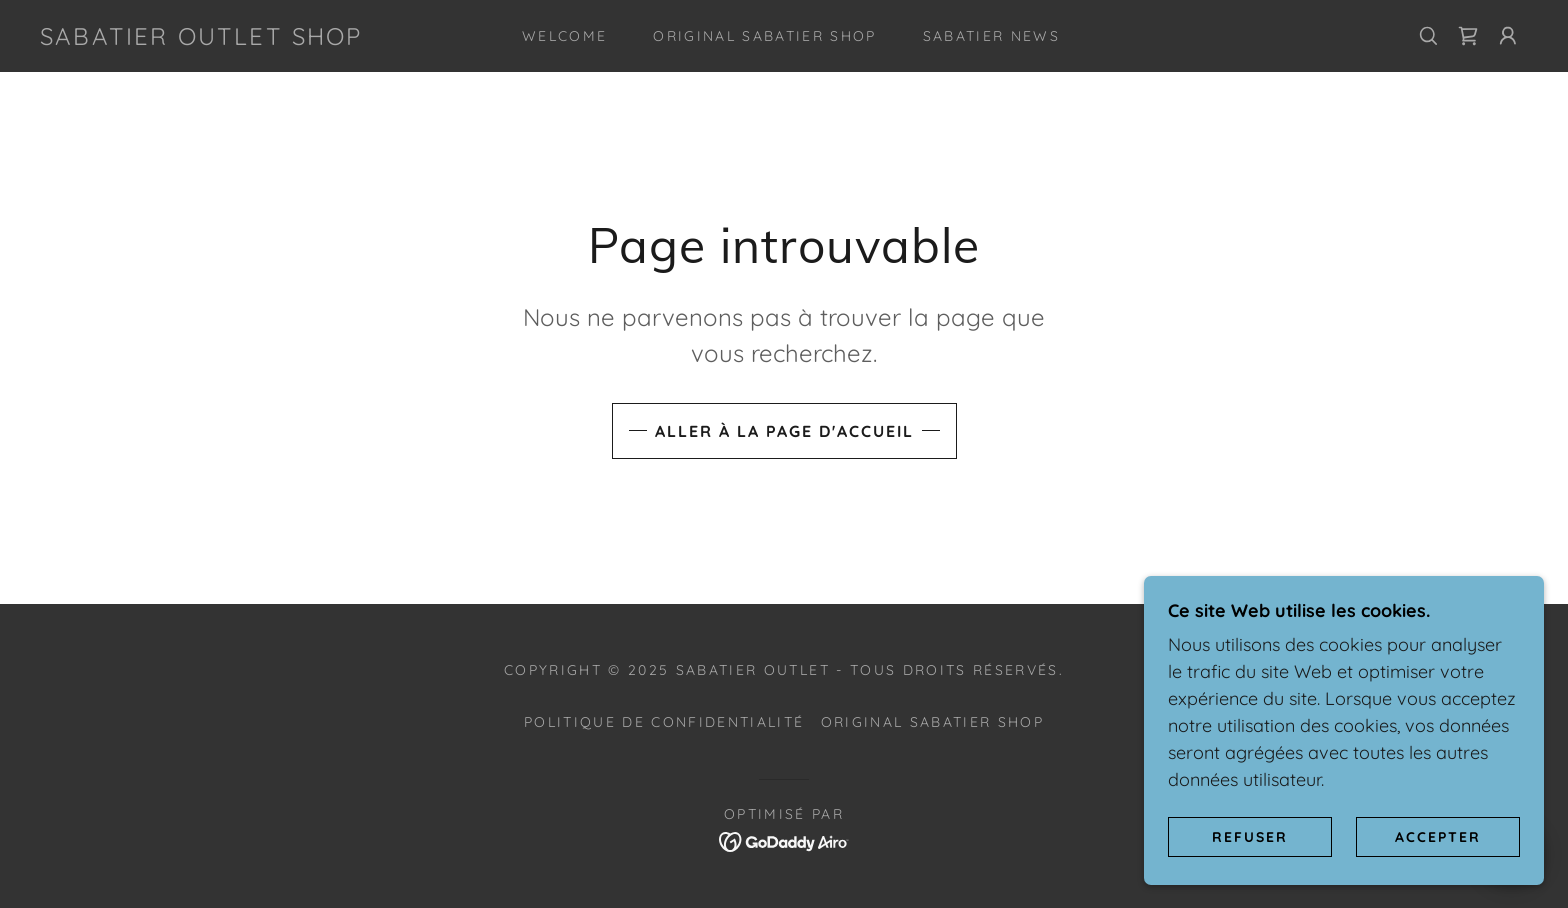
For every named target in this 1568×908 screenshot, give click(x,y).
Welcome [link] (564, 36)
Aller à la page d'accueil (784, 431)
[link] (201, 38)
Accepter (1438, 836)
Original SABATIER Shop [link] (764, 36)
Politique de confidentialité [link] (664, 722)
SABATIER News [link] (991, 36)
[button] (1508, 36)
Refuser (1250, 836)
